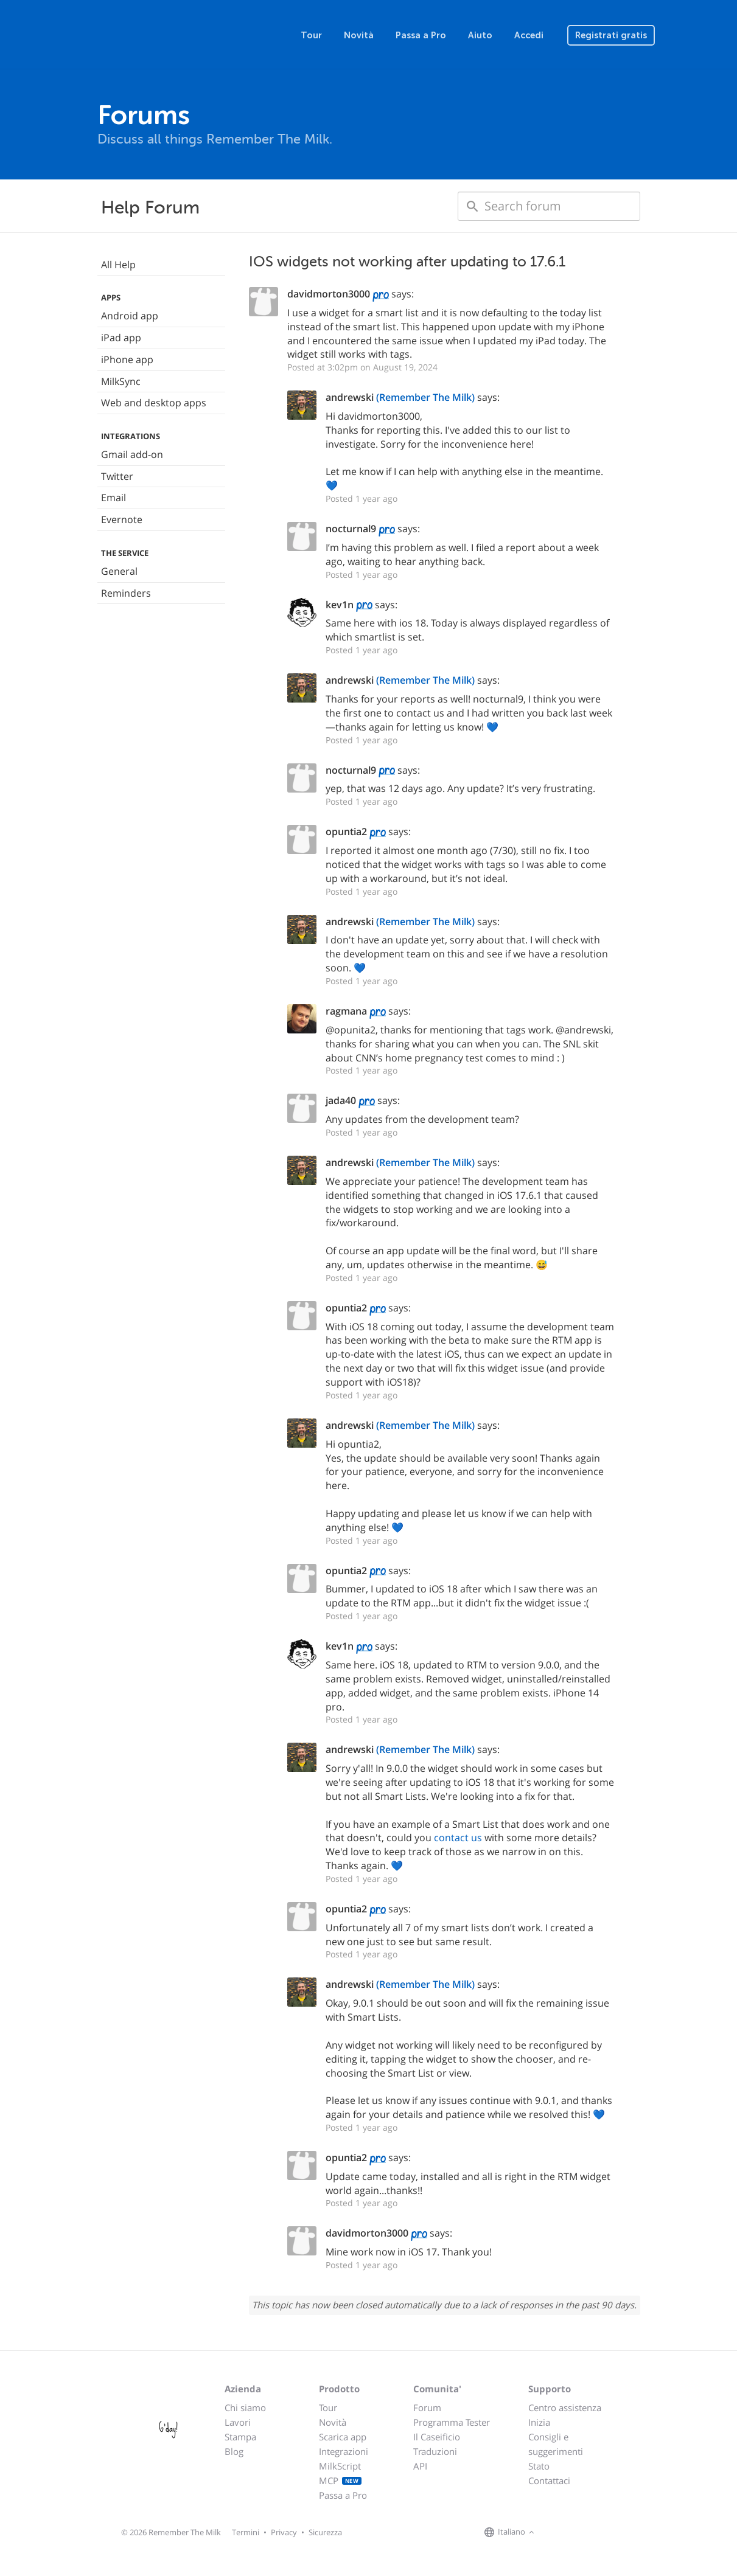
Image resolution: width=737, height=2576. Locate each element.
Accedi (528, 35)
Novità (359, 35)
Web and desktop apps (153, 402)
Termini (245, 2532)
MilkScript (340, 2466)
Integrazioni (343, 2451)
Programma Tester (451, 2422)
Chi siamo (245, 2407)
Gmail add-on (132, 454)
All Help (118, 264)
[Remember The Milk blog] (587, 2533)
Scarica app (342, 2437)
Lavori (238, 2422)
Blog (234, 2451)
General (119, 571)
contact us (458, 1837)
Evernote (121, 519)
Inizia (539, 2422)
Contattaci (549, 2480)
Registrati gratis (611, 35)
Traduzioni (435, 2451)
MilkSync (121, 381)
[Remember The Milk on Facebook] (555, 2533)
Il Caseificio (436, 2437)
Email (113, 497)
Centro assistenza (564, 2407)
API (420, 2466)
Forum (427, 2407)
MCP (340, 2480)
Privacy (284, 2532)
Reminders (126, 593)
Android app (129, 315)
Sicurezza (325, 2532)
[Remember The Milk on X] (572, 2533)
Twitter (117, 476)
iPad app (121, 337)
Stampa (240, 2437)
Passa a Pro (421, 35)
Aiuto (480, 35)
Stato (539, 2466)
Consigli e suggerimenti (555, 2444)
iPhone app (127, 359)
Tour (311, 35)
